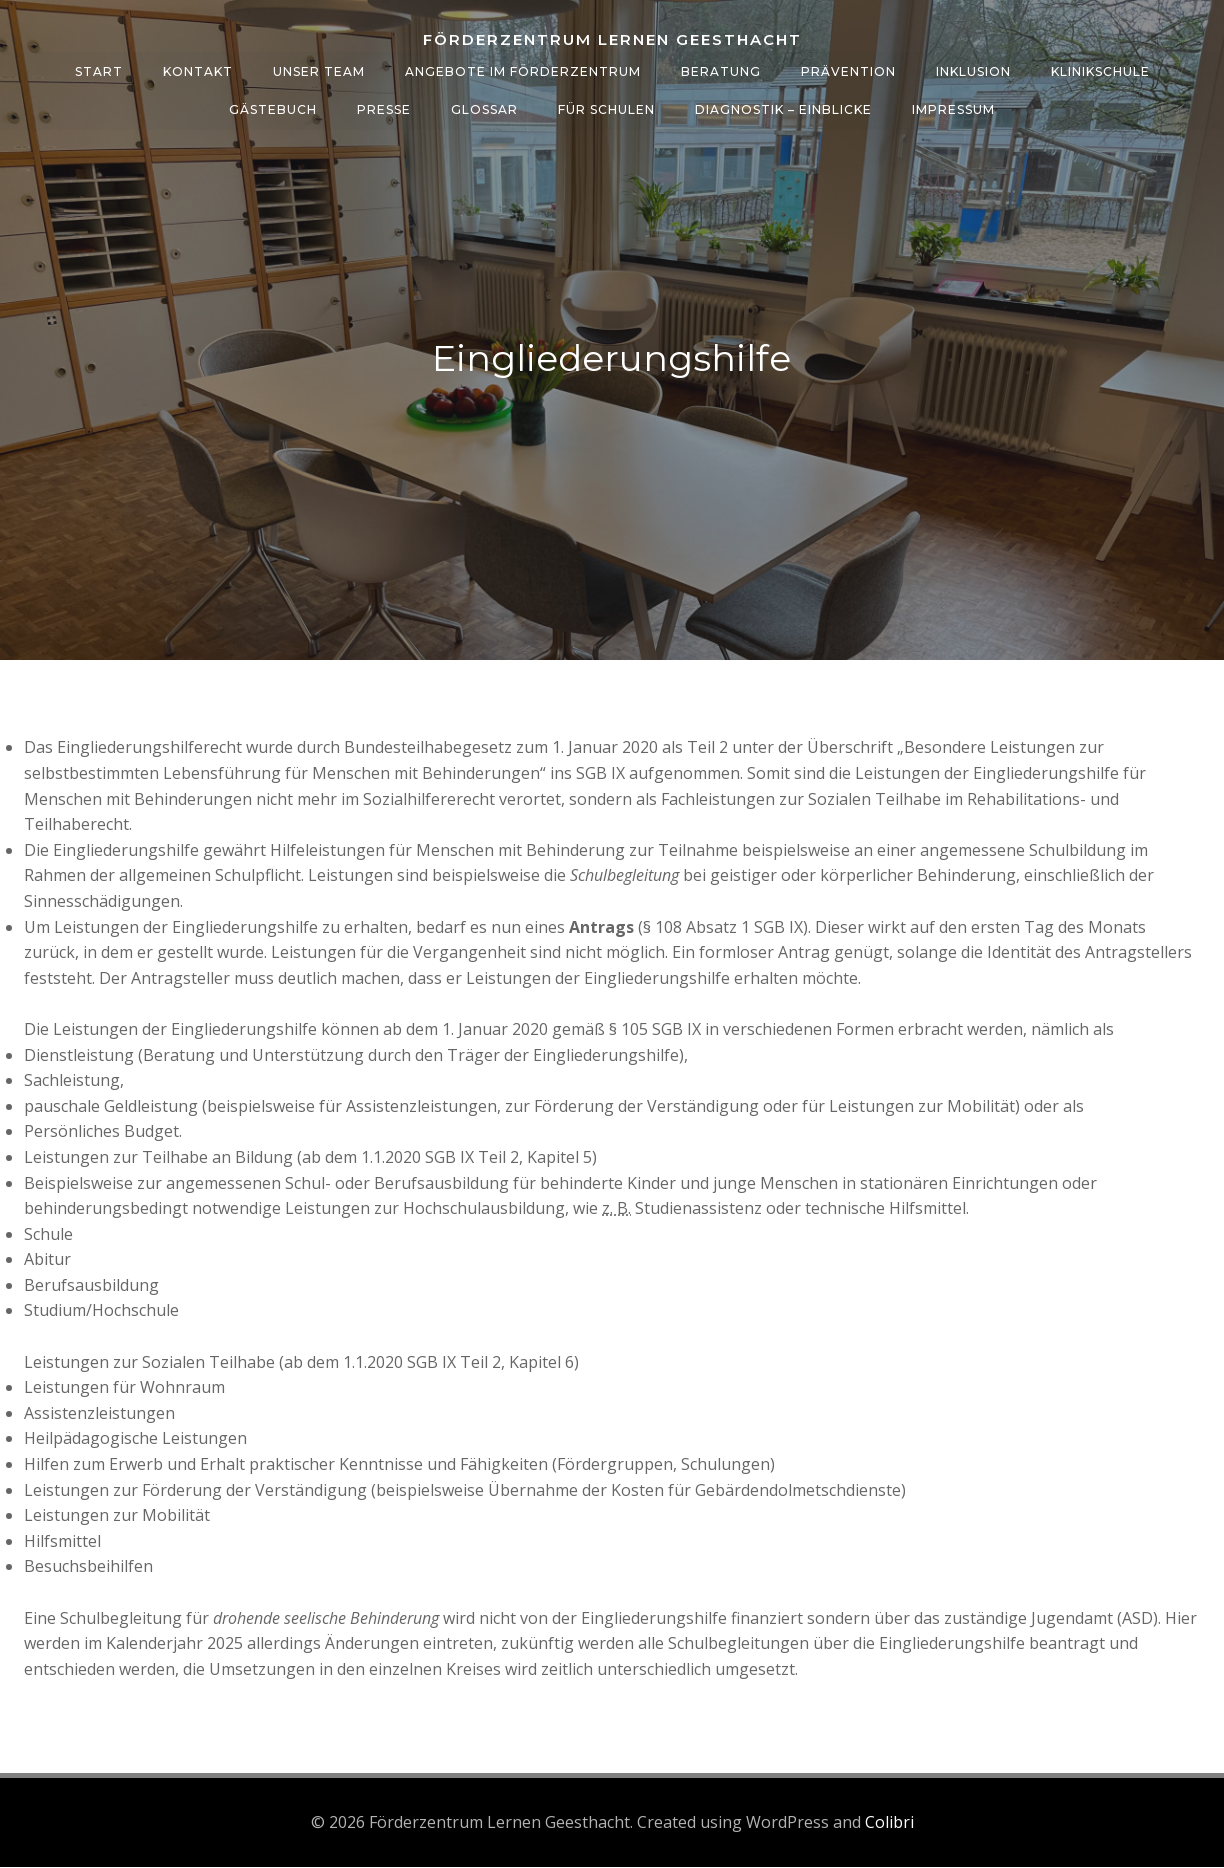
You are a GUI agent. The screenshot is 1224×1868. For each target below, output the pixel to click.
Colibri (889, 1823)
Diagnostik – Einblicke (783, 108)
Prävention (848, 70)
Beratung (721, 70)
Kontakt (198, 70)
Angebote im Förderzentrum (523, 70)
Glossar (484, 108)
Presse (384, 108)
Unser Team (319, 70)
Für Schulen (606, 108)
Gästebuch (273, 108)
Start (99, 70)
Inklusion (973, 70)
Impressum (953, 108)
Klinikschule (1100, 70)
